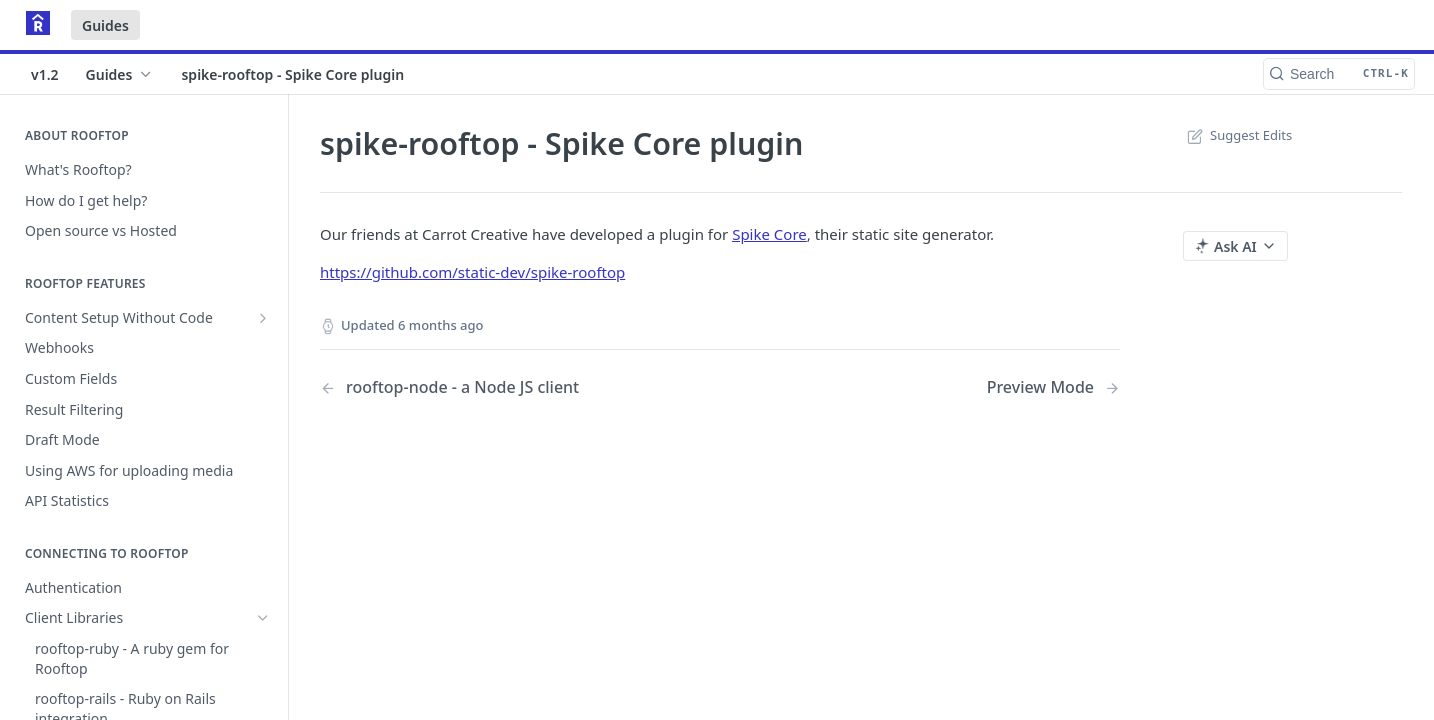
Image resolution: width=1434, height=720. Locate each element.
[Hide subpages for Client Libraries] (263, 618)
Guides (105, 25)
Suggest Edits (1237, 135)
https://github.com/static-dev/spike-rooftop (472, 272)
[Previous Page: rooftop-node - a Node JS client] (491, 387)
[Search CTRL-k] (1339, 74)
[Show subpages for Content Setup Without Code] (263, 318)
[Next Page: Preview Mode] (1053, 387)
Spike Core (769, 234)
